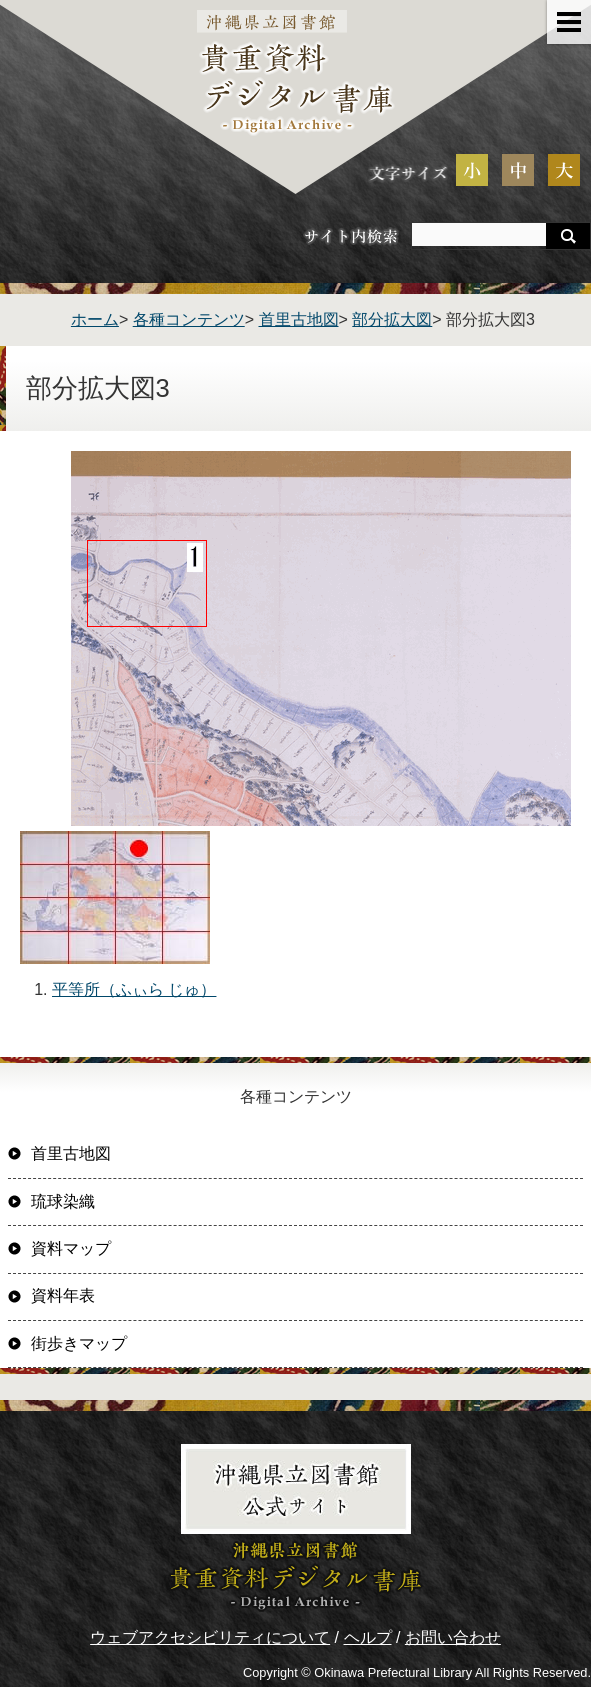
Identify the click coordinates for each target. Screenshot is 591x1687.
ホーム (95, 319)
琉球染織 (63, 1201)
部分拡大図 (392, 319)
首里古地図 (299, 319)
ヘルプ (368, 1637)
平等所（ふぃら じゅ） (134, 989)
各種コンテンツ (189, 319)
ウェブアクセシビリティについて (210, 1637)
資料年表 (63, 1295)
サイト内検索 (351, 235)
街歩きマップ (79, 1343)
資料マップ (71, 1248)
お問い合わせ (453, 1637)
